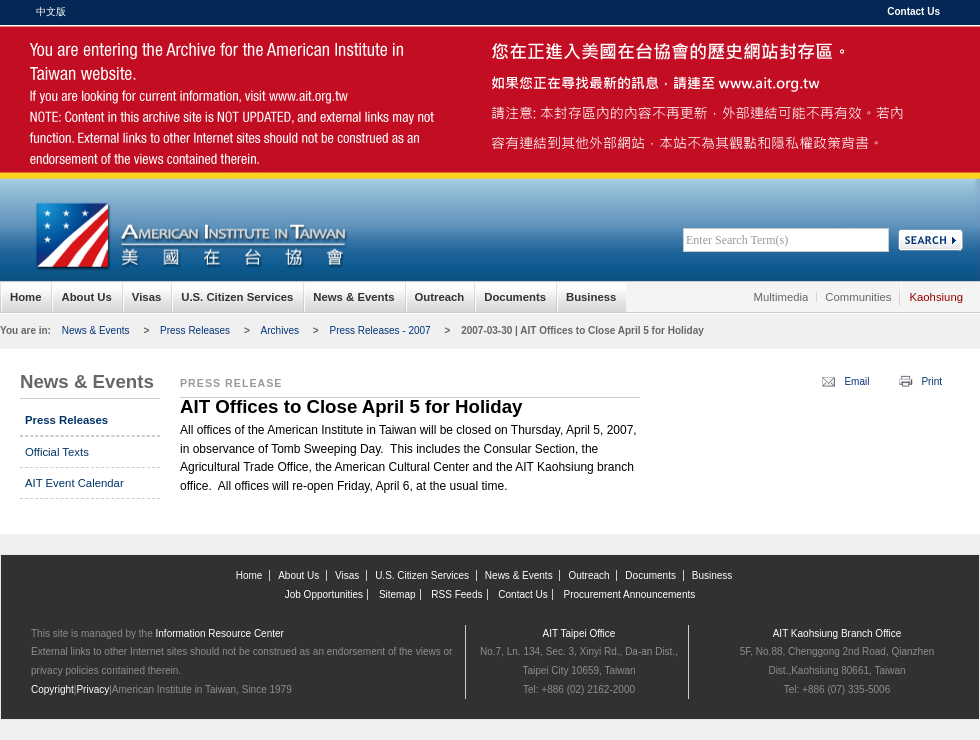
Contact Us (913, 11)
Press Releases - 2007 (379, 330)
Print (931, 381)
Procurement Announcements (630, 594)
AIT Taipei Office (579, 633)
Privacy (92, 689)
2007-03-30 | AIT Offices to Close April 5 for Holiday (582, 330)
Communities (858, 297)
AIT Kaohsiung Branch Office (837, 633)
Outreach (440, 297)
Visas (146, 297)
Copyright (52, 689)
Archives (280, 330)
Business (591, 297)
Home (25, 297)
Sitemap (397, 594)
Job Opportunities (324, 594)
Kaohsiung (936, 297)
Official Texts (57, 452)
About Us (86, 297)
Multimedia (781, 297)
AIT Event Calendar (74, 483)
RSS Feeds (456, 594)
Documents (515, 297)
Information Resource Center (220, 633)
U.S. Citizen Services (237, 297)
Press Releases (195, 330)
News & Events (353, 297)
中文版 (51, 11)
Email (856, 381)
